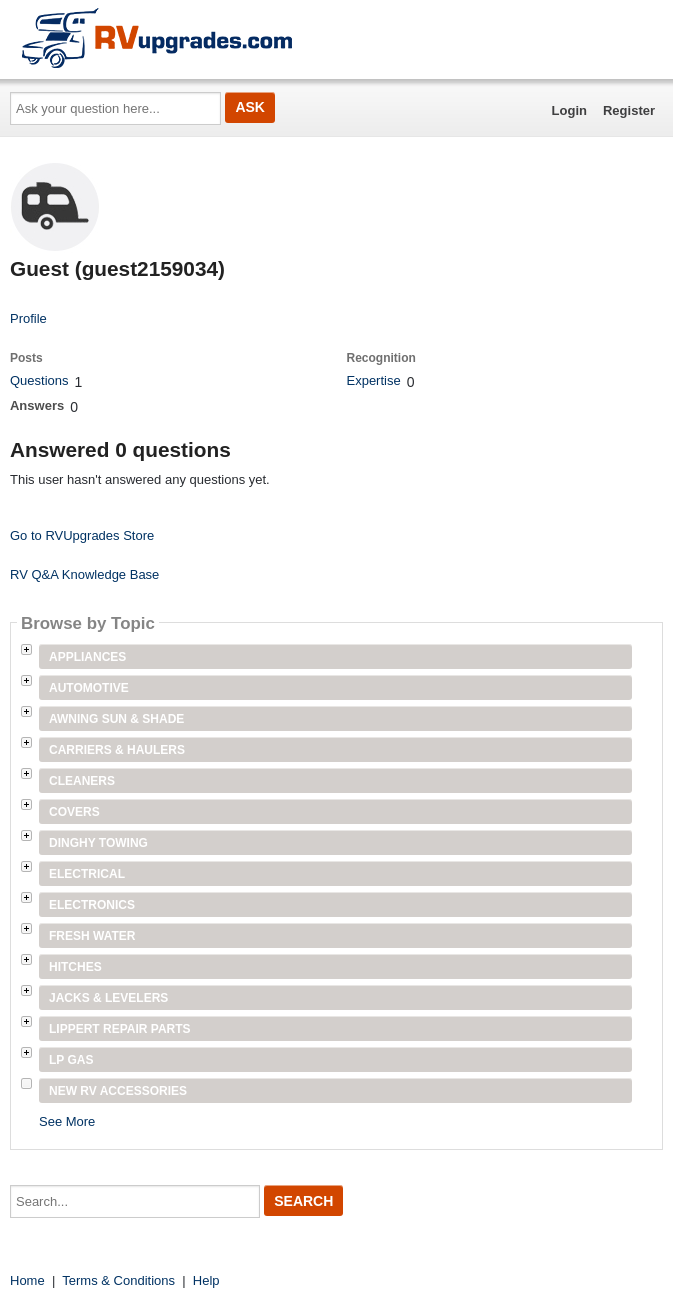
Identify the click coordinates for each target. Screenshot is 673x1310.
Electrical (87, 874)
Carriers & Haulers (117, 750)
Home (27, 1280)
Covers (74, 812)
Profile (28, 318)
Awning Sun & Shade (116, 719)
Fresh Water (92, 936)
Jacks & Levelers (108, 998)
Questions (39, 380)
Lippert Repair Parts (120, 1029)
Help (206, 1280)
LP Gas (71, 1060)
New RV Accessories (118, 1091)
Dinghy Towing (98, 843)
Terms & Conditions (118, 1280)
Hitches (75, 967)
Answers (37, 405)
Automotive (89, 688)
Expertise (373, 380)
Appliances (87, 657)
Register (629, 110)
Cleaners (82, 781)
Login (569, 110)
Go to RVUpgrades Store (82, 535)
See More (67, 1121)
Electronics (92, 905)
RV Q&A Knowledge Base (84, 574)
